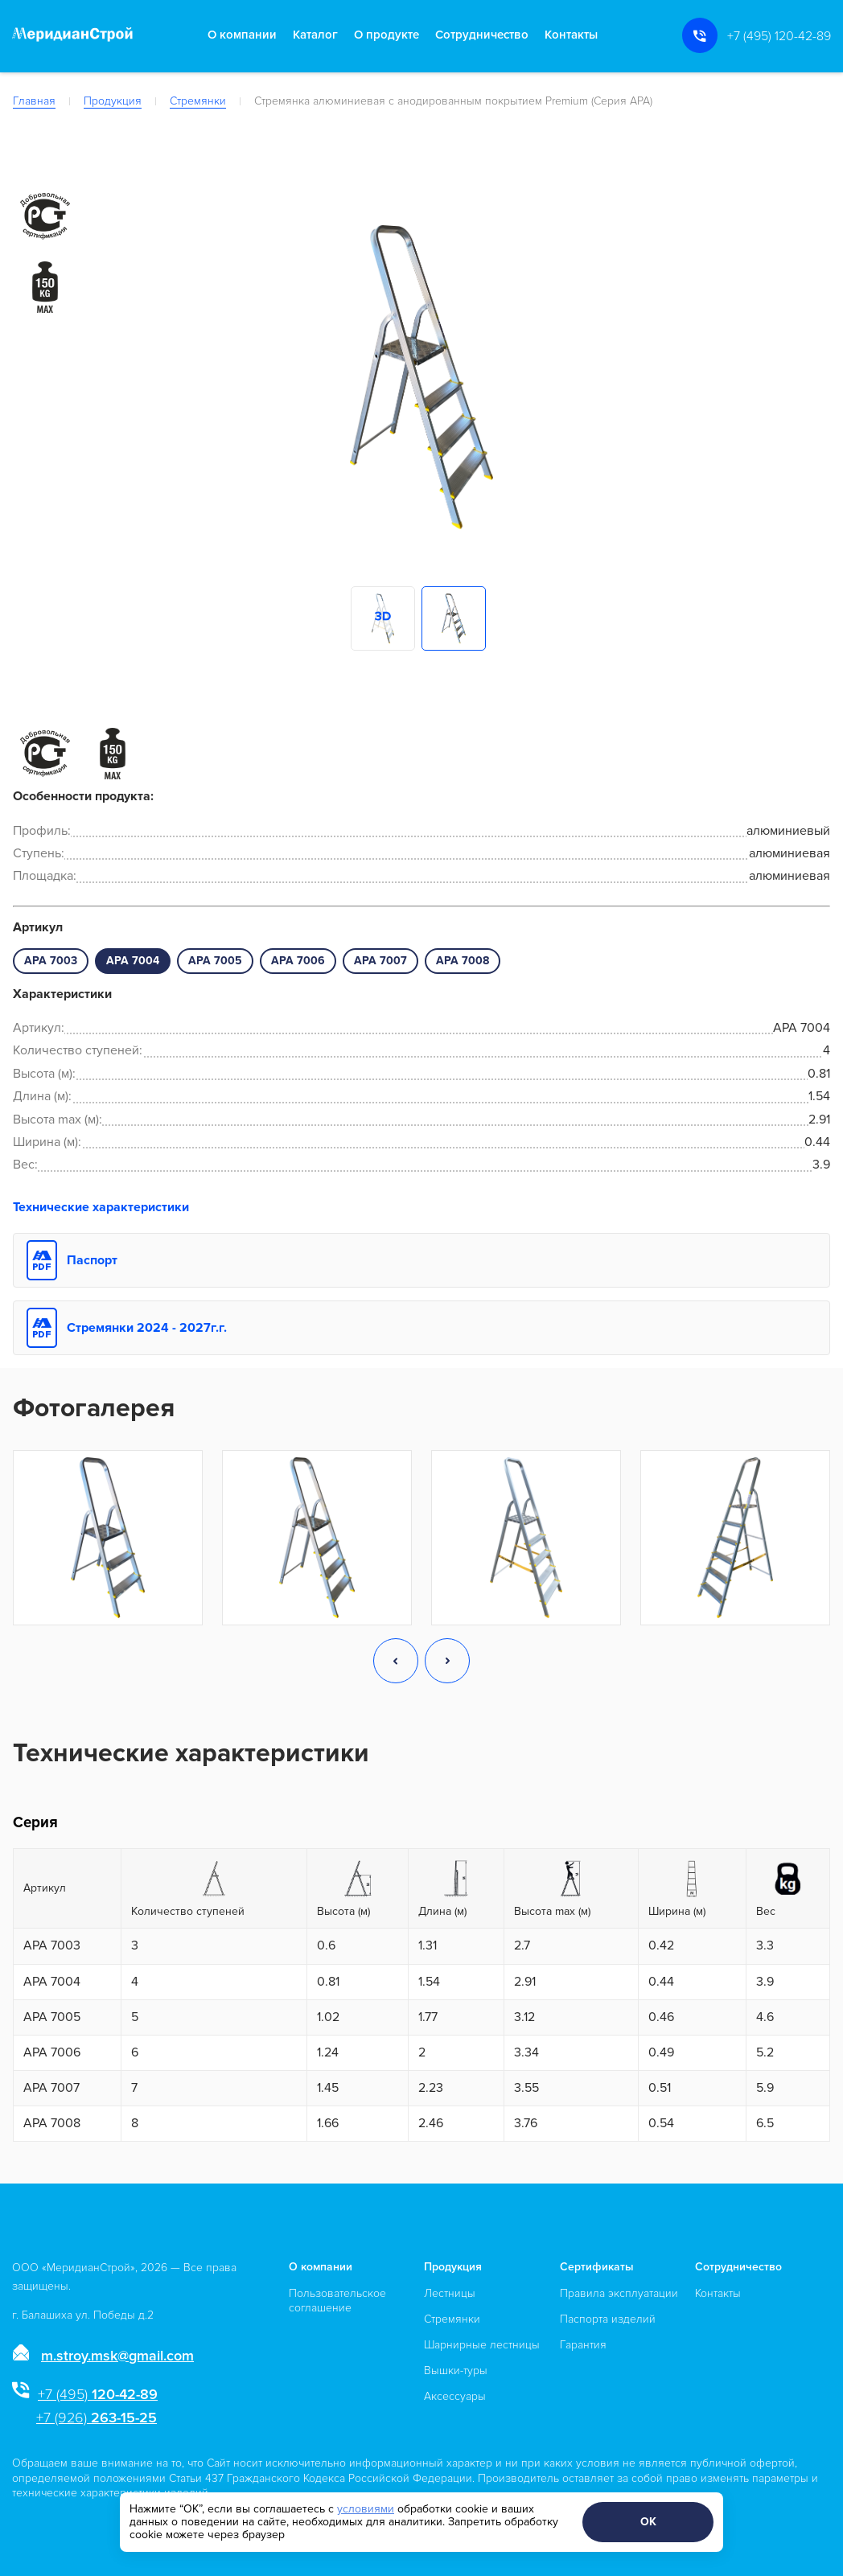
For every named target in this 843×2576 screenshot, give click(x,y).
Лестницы (449, 2293)
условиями (365, 2509)
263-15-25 (96, 2417)
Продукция (113, 101)
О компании (242, 35)
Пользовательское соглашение (337, 2300)
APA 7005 (215, 961)
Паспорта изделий (608, 2319)
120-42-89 (98, 2394)
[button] (395, 1662)
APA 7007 (380, 961)
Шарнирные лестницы (482, 2345)
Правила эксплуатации (619, 2293)
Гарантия (583, 2345)
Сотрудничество (481, 35)
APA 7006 (298, 961)
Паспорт (92, 1260)
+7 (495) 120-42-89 (779, 36)
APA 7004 (132, 961)
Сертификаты (597, 2267)
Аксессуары (455, 2396)
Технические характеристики (101, 1207)
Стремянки (198, 101)
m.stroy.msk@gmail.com (117, 2355)
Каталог (315, 35)
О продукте (386, 35)
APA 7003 (50, 961)
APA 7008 (462, 961)
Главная (34, 101)
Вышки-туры (455, 2370)
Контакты (571, 35)
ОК (648, 2522)
